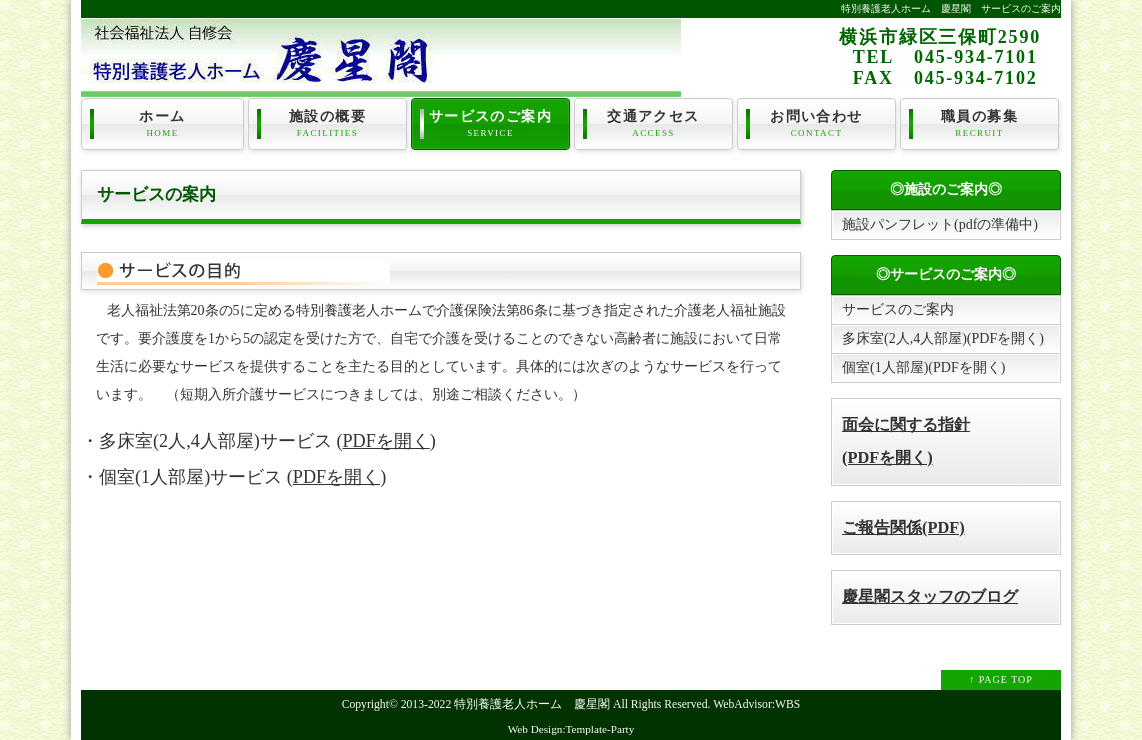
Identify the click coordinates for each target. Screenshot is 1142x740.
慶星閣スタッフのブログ (930, 596)
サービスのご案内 (490, 124)
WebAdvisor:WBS (756, 704)
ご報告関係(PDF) (903, 527)
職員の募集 (979, 124)
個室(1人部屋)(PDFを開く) (923, 367)
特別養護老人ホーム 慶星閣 (532, 704)
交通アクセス (653, 124)
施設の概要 (327, 124)
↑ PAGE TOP (1001, 679)
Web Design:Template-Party (571, 729)
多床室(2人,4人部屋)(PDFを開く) (943, 338)
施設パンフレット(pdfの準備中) (940, 224)
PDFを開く (385, 441)
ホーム (162, 124)
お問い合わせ (816, 124)
